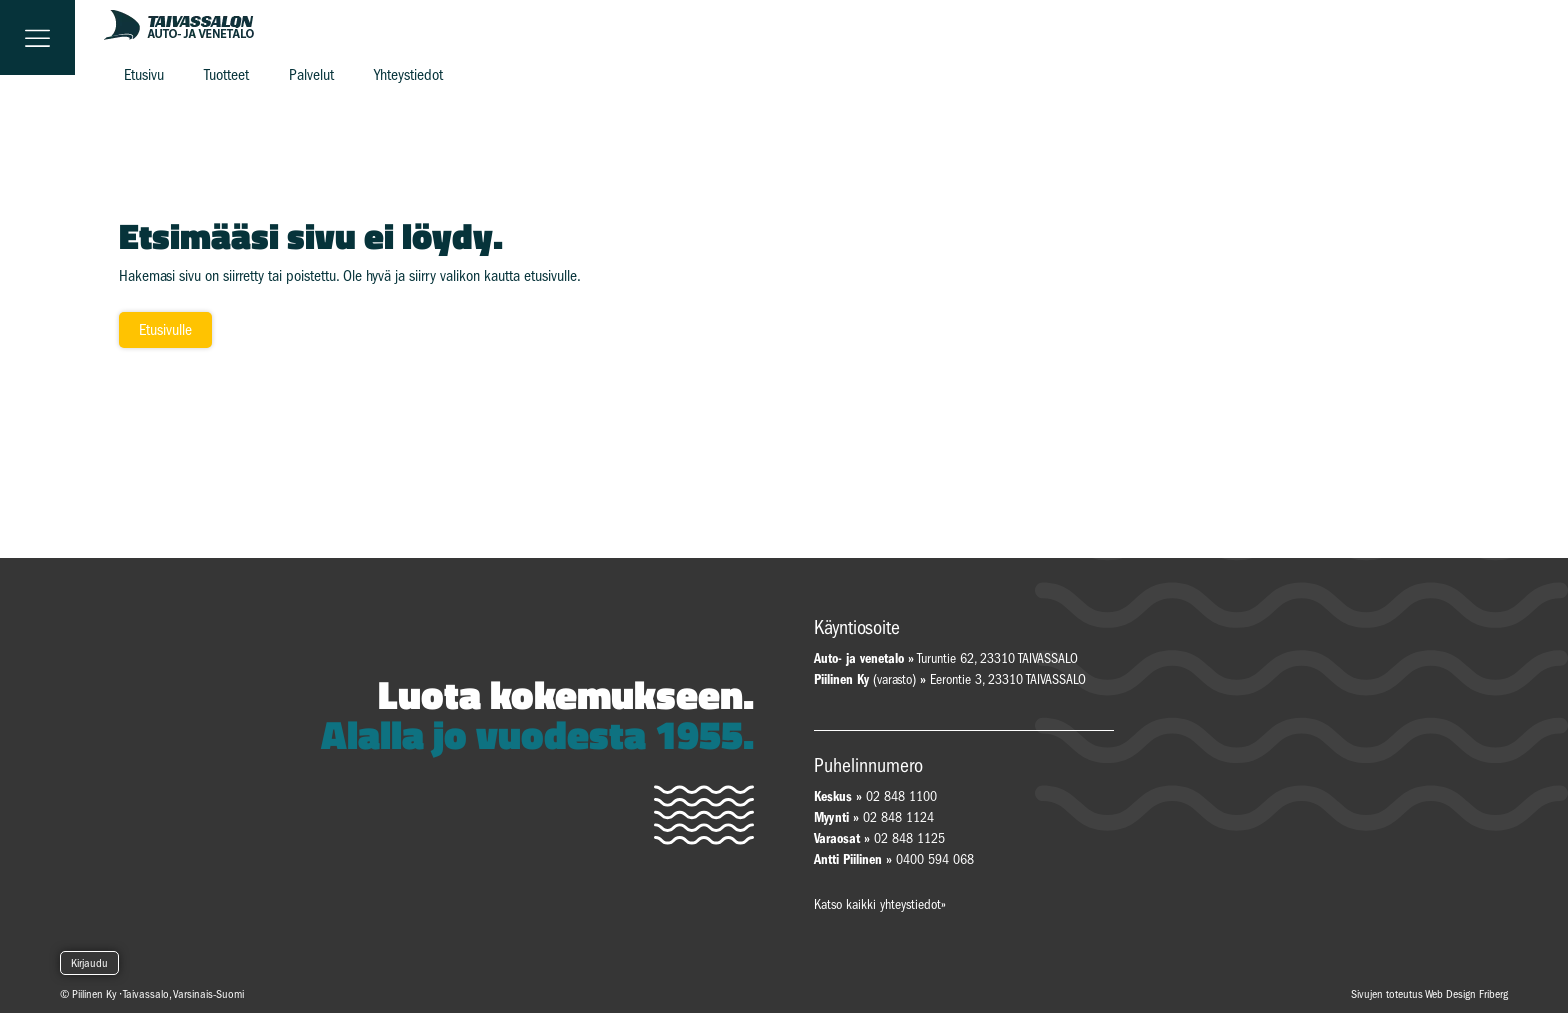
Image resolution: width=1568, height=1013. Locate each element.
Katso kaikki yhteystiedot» (880, 904)
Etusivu (144, 75)
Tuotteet (226, 75)
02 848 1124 (898, 817)
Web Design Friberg (1466, 994)
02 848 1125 (909, 838)
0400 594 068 (935, 859)
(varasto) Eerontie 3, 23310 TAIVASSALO (950, 679)
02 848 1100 (901, 796)
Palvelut (311, 75)
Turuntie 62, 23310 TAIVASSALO (946, 658)
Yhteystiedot (408, 75)
